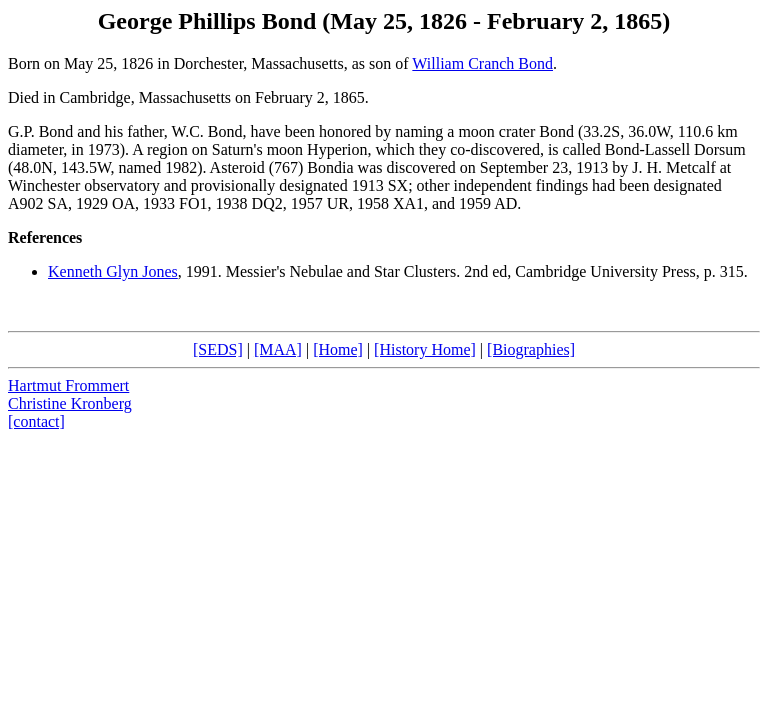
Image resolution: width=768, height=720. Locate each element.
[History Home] (425, 349)
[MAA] (278, 349)
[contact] (36, 421)
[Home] (338, 349)
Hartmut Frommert (68, 385)
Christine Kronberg (70, 403)
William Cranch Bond (482, 63)
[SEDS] (218, 349)
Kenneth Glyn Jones (113, 271)
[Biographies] (531, 349)
